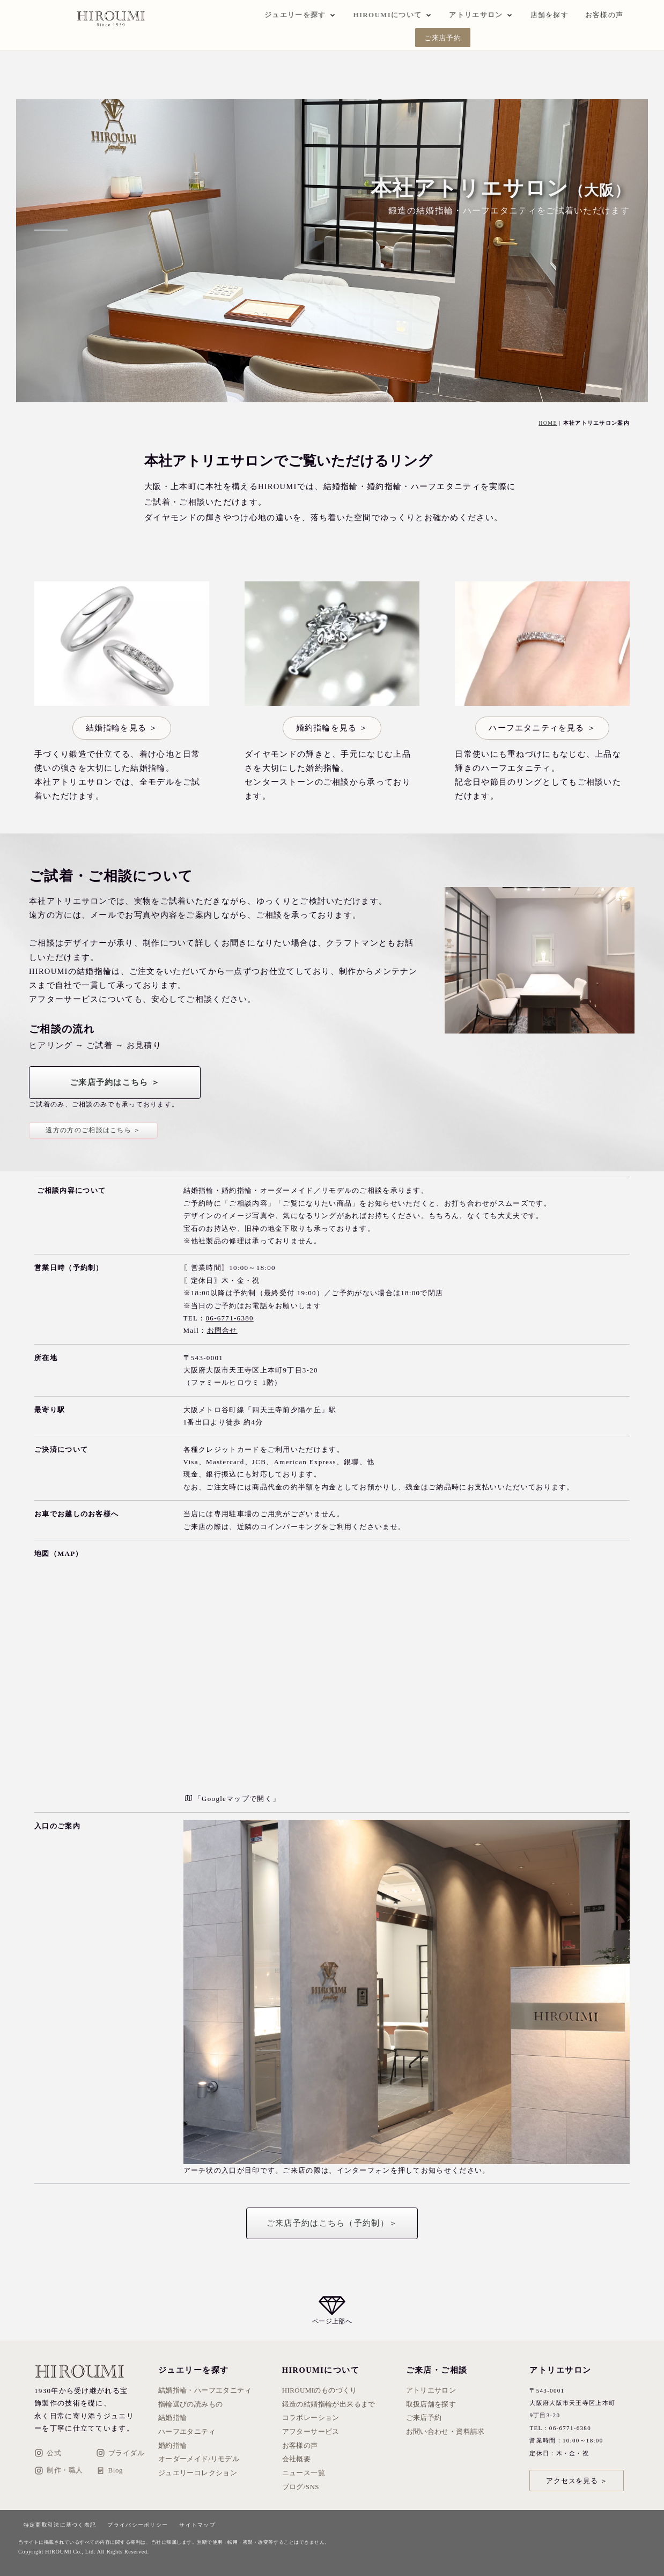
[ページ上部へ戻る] (332, 2310)
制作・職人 (58, 2470)
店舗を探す (549, 15)
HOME (547, 423)
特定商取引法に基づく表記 (60, 2525)
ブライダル (120, 2452)
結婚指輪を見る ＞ (122, 728)
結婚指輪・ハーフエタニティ (205, 2390)
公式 (47, 2452)
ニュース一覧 (303, 2473)
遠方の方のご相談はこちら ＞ (93, 1130)
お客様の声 (604, 15)
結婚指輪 (172, 2417)
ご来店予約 (442, 38)
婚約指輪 (172, 2445)
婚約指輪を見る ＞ (332, 728)
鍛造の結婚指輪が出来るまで (328, 2404)
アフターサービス (311, 2431)
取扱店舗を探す (431, 2404)
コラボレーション (311, 2417)
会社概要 (296, 2459)
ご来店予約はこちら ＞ (115, 1082)
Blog (109, 2470)
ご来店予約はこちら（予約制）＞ (332, 2223)
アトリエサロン (431, 2390)
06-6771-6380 (230, 1318)
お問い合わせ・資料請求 (445, 2431)
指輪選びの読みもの (190, 2404)
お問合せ (222, 1330)
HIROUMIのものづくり (319, 2390)
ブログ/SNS (300, 2487)
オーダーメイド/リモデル (198, 2459)
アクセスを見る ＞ (576, 2481)
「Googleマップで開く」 (233, 1799)
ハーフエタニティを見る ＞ (542, 728)
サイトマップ (197, 2525)
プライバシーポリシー (137, 2525)
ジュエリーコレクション (197, 2473)
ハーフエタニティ (187, 2431)
